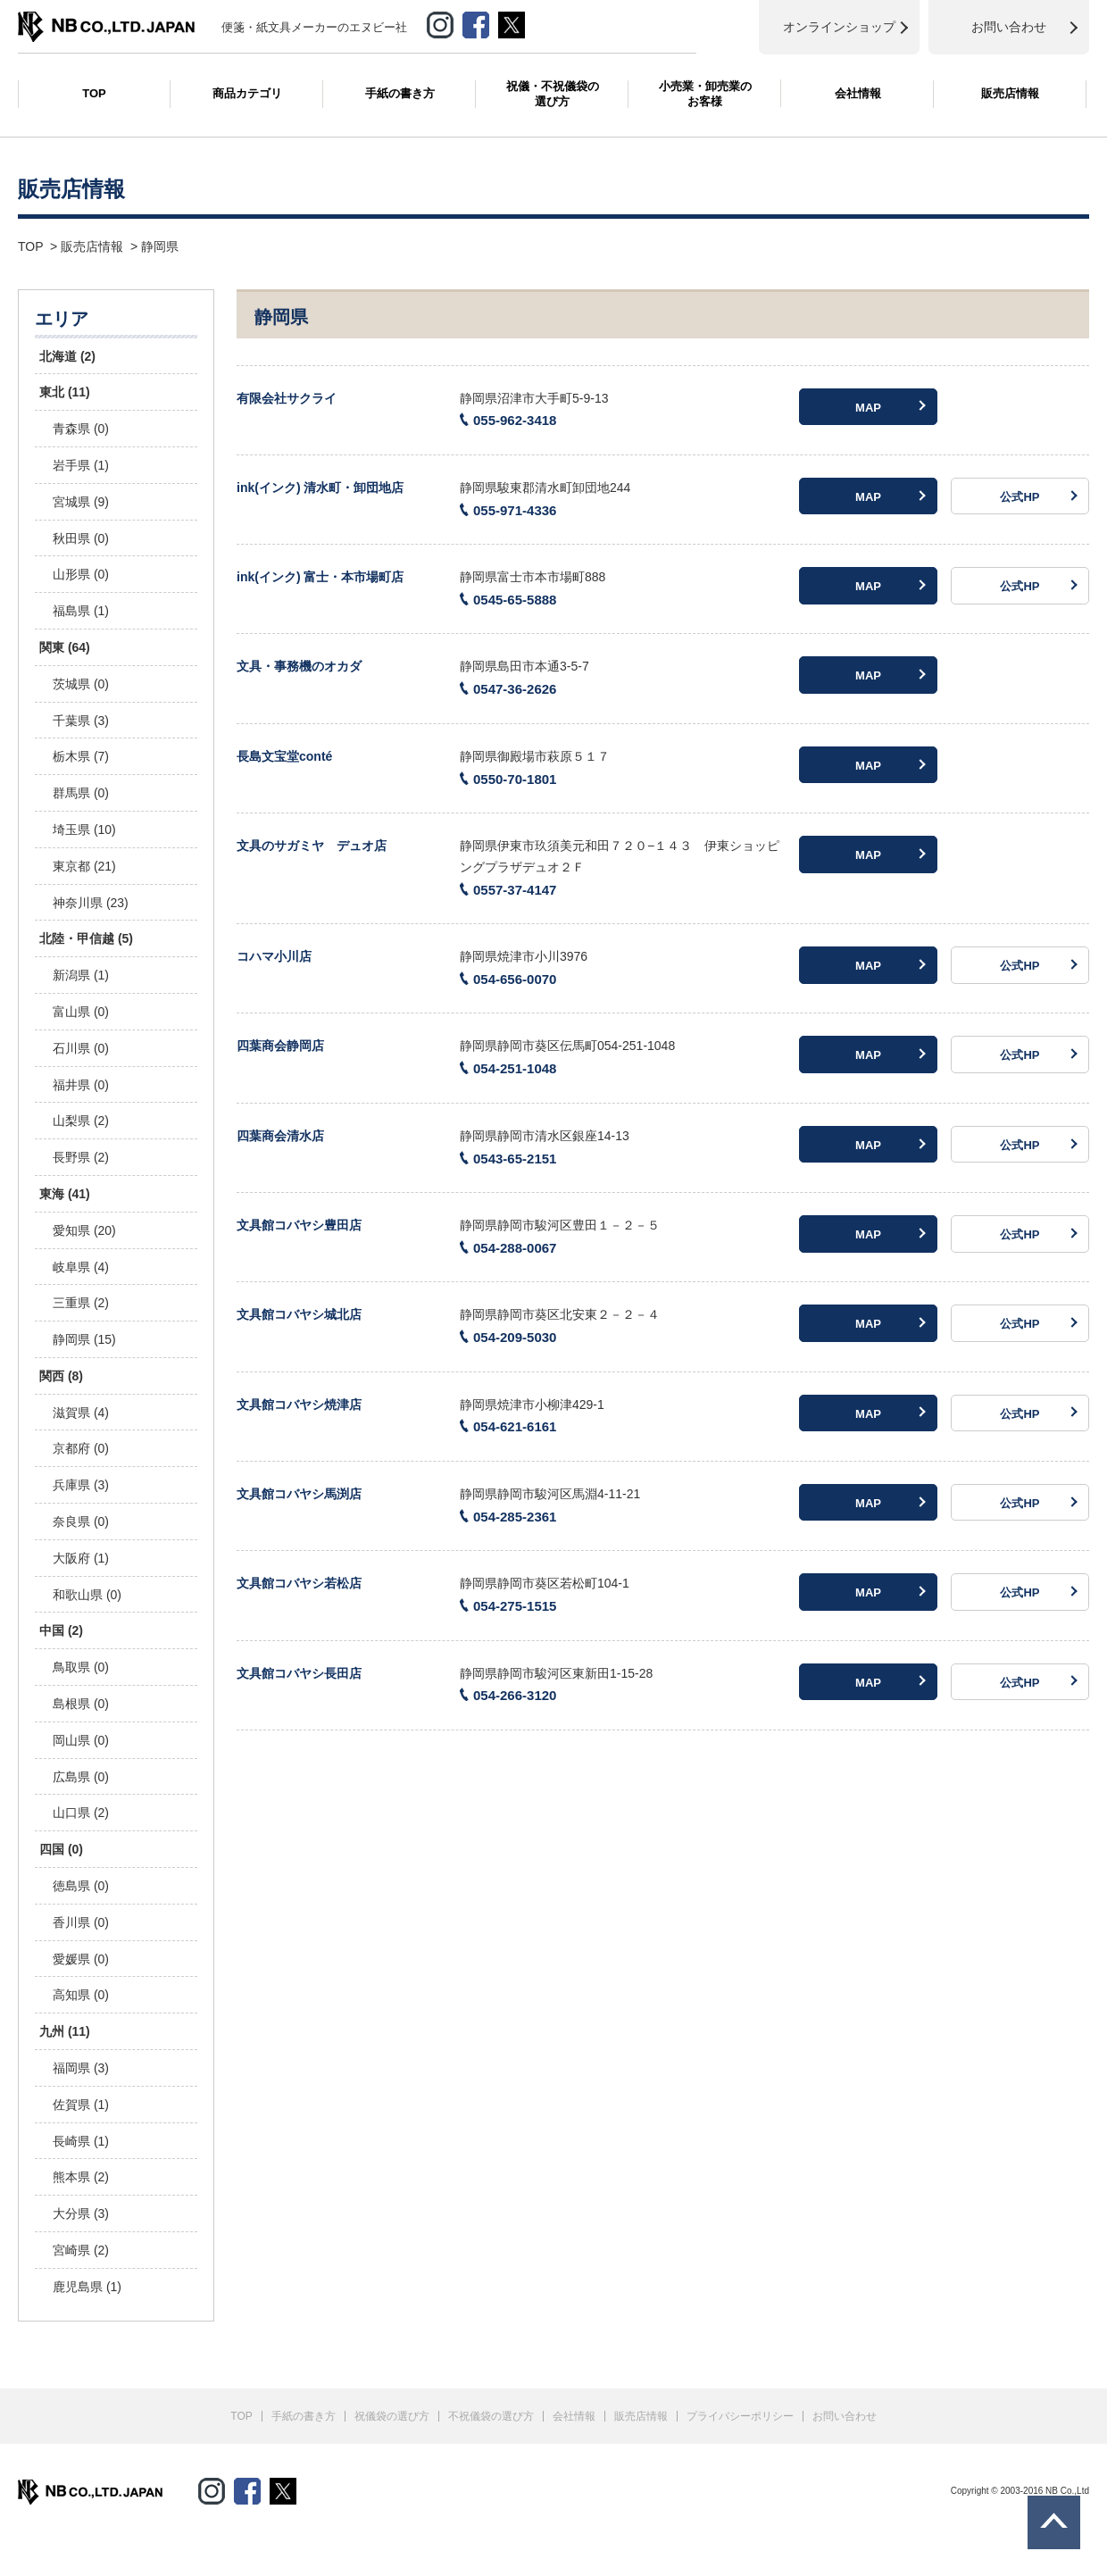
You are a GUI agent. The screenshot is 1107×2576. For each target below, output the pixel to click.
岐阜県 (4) (81, 1267)
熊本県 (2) (81, 2177)
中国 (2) (61, 1630)
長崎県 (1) (81, 2141)
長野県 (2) (81, 1157)
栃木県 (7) (81, 756)
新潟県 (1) (81, 975)
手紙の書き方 (400, 93)
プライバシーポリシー (740, 2416)
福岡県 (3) (81, 2068)
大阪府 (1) (81, 1558)
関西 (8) (61, 1376)
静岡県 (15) (84, 1339)
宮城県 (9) (81, 502)
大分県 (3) (81, 2213)
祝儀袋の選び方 (391, 2416)
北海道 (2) (67, 356)
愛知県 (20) (84, 1230)
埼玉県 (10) (84, 829)
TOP (94, 93)
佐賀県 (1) (81, 2104)
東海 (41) (64, 1194)
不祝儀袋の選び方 (491, 2416)
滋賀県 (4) (81, 1412)
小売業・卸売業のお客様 (705, 93)
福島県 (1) (81, 611)
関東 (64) (64, 647)
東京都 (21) (84, 866)
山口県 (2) (81, 1812)
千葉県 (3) (81, 720)
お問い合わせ (844, 2416)
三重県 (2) (81, 1303)
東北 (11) (64, 392)
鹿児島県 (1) (87, 2287)
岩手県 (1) (81, 465)
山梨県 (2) (81, 1120)
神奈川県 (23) (91, 903)
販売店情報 (1010, 93)
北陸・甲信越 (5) (86, 938)
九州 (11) (64, 2031)
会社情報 (858, 93)
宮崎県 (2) (81, 2250)
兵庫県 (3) (81, 1485)
